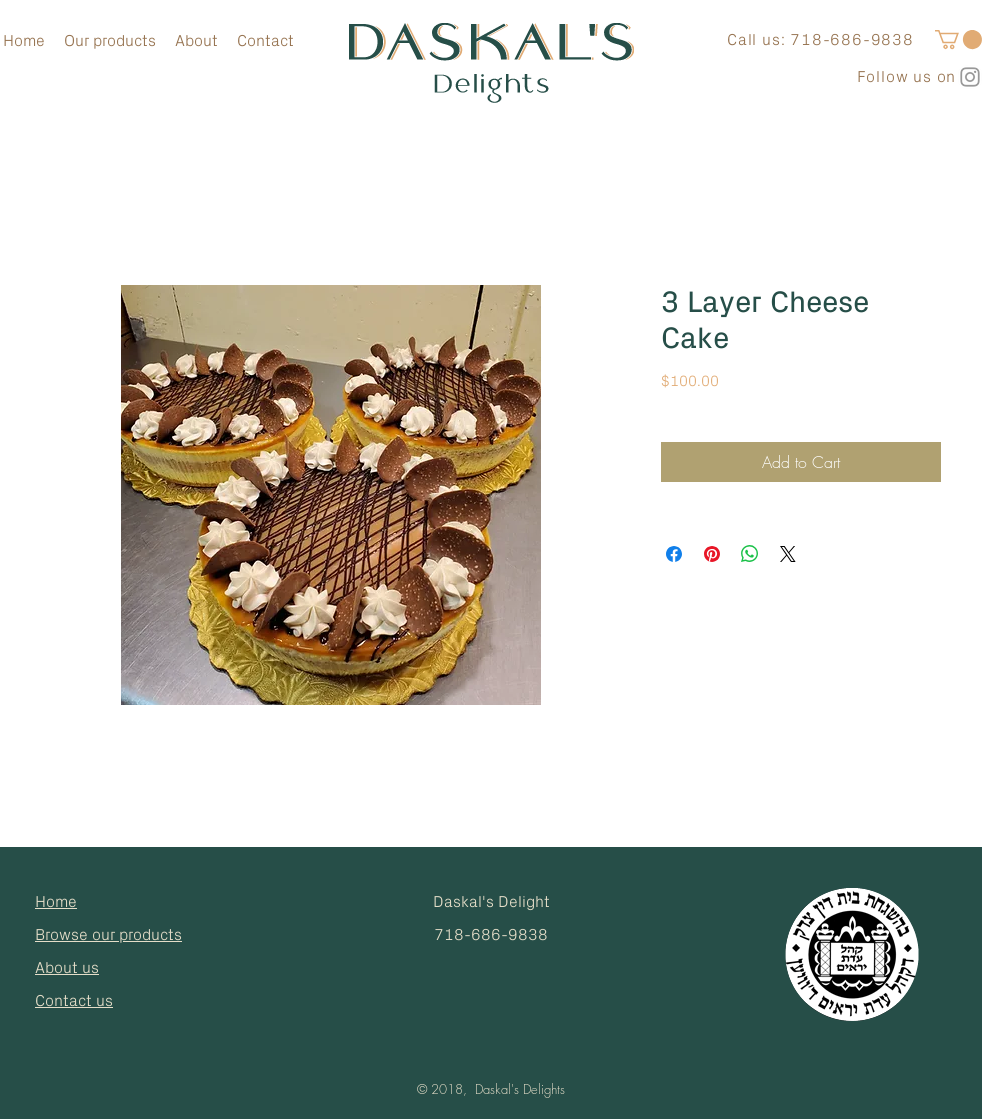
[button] (958, 39)
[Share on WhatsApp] (750, 554)
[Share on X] (788, 554)
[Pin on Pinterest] (712, 554)
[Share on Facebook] (674, 554)
